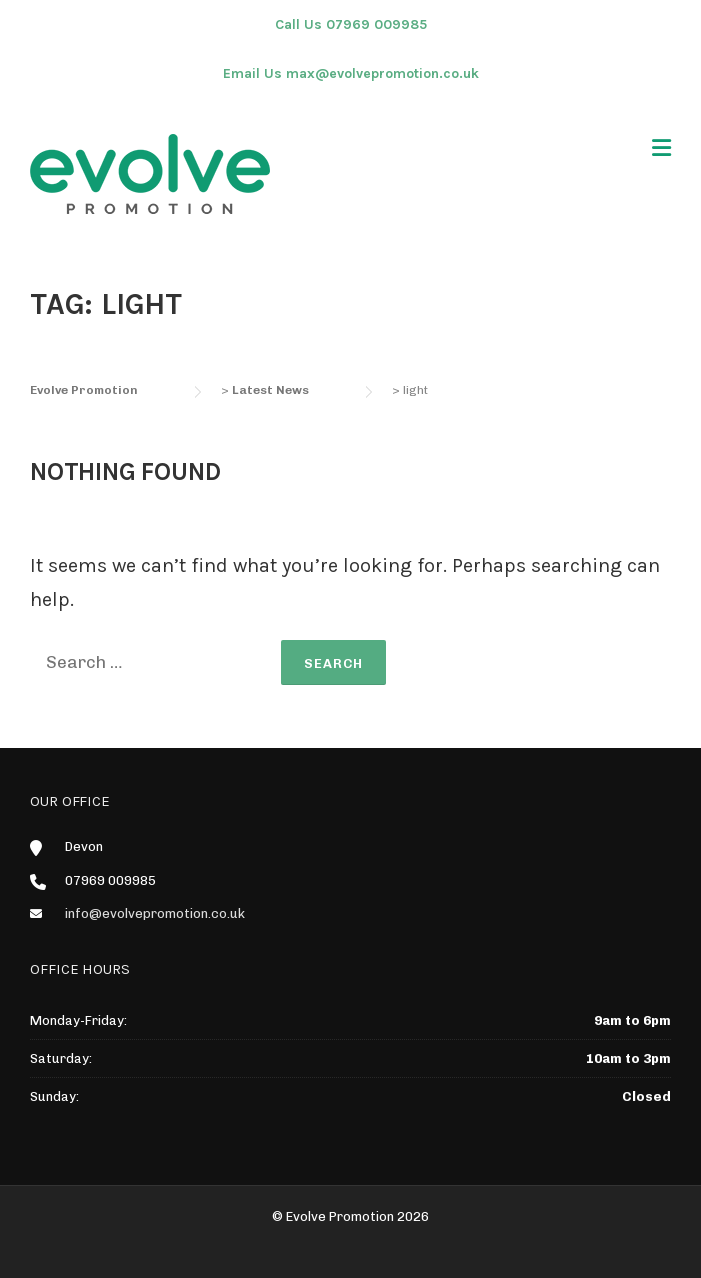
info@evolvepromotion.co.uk (155, 913)
